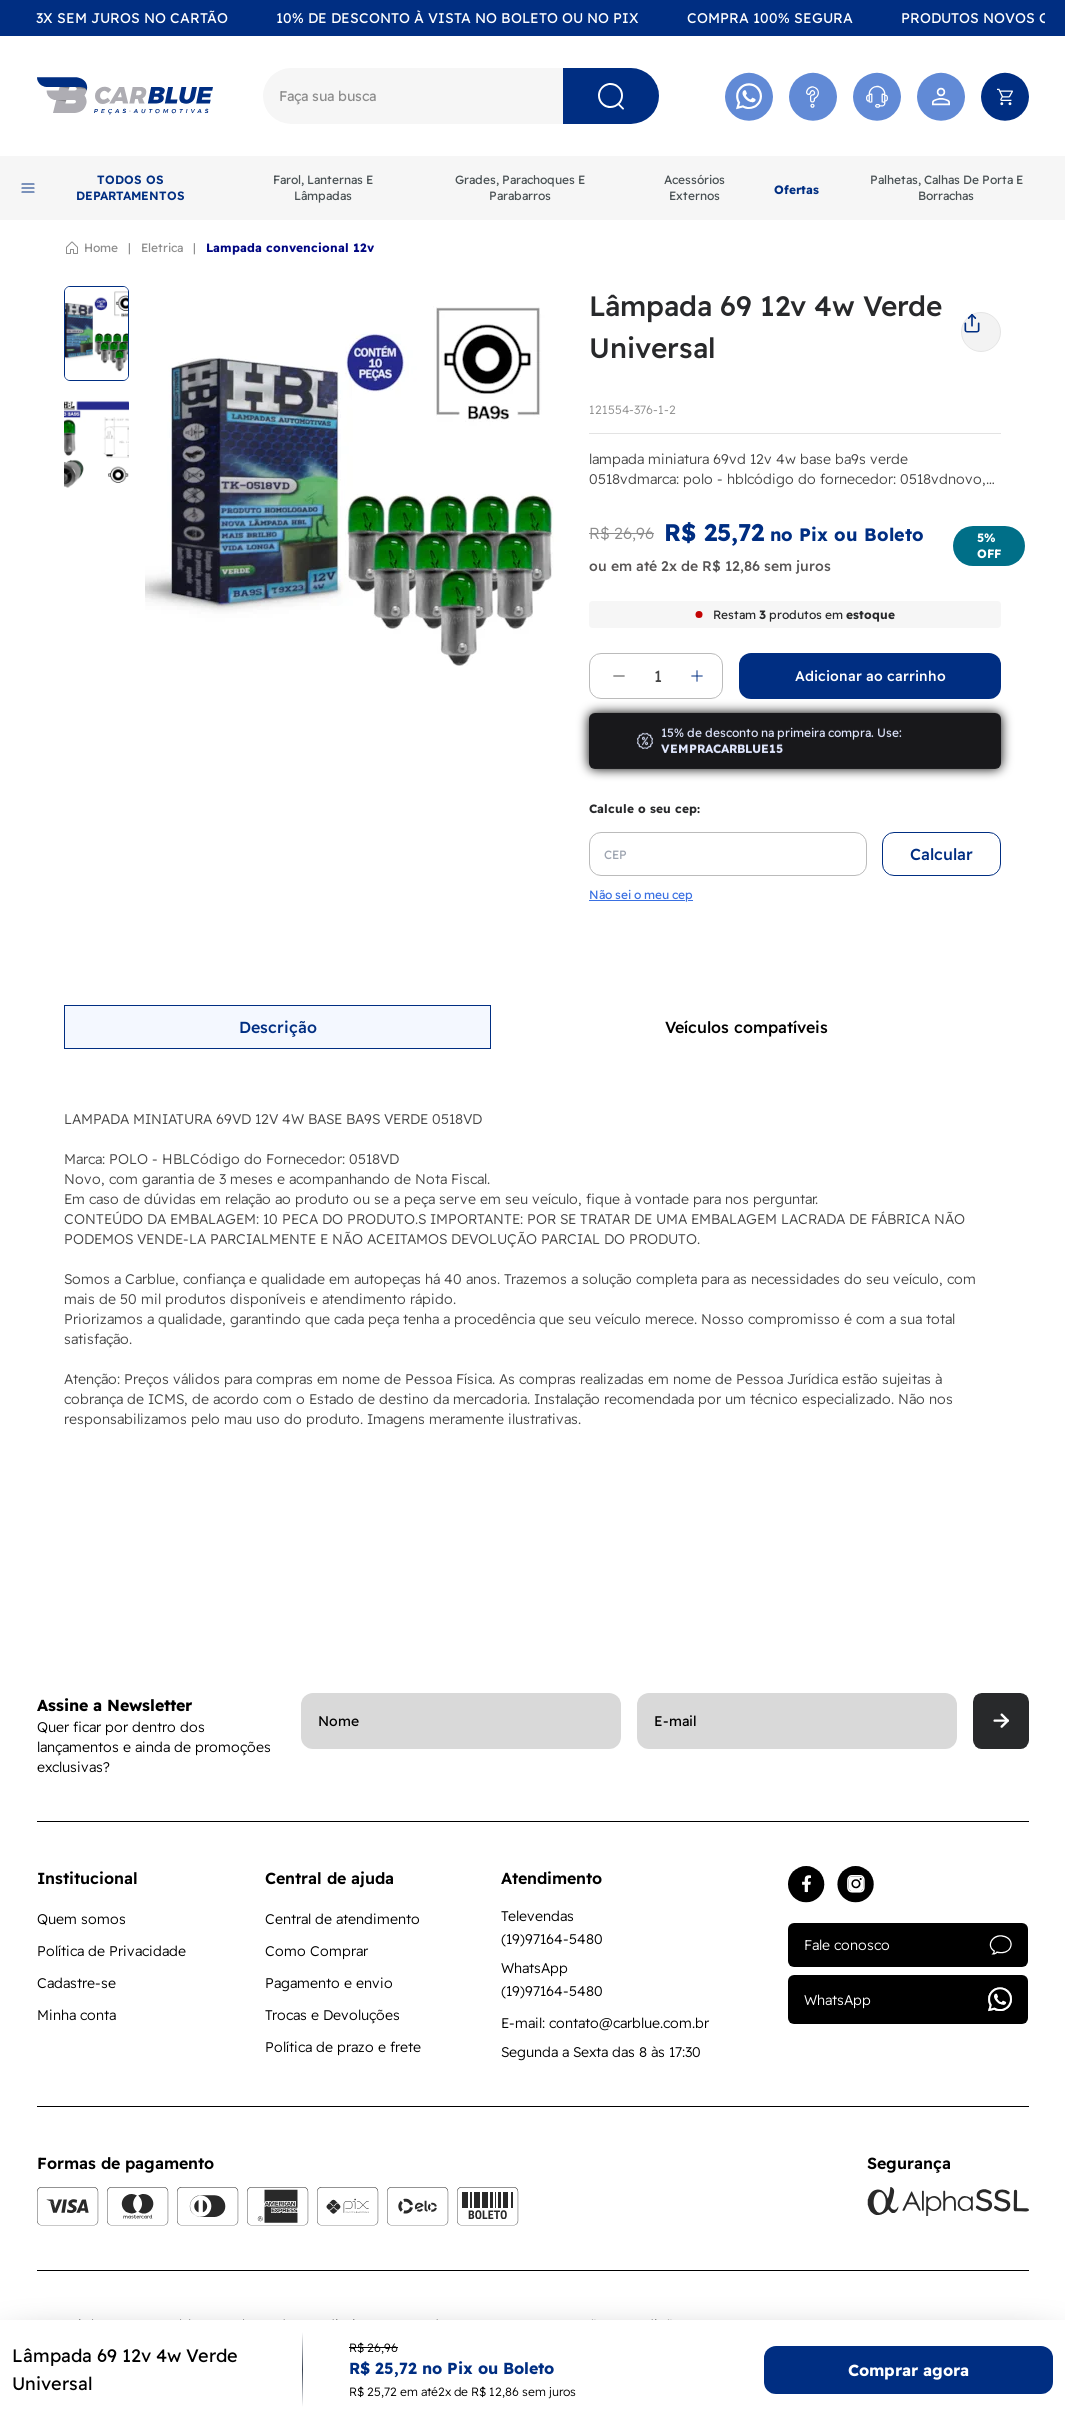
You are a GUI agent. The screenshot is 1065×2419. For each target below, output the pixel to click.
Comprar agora (908, 2370)
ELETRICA (162, 247)
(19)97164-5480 (552, 1939)
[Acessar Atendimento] (813, 96)
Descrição (278, 1027)
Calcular (941, 854)
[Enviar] (1001, 1721)
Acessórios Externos (694, 187)
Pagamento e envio (329, 1983)
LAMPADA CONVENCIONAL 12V (290, 247)
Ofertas (796, 189)
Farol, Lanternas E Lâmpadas (323, 187)
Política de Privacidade (111, 1951)
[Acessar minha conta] (941, 96)
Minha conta (76, 2015)
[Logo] (125, 96)
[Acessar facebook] (806, 1884)
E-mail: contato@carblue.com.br (605, 2023)
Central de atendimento (342, 1919)
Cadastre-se (76, 1983)
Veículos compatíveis (746, 1027)
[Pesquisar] (611, 96)
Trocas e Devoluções (332, 2015)
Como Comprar (316, 1951)
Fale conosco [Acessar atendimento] (908, 1945)
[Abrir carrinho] (1005, 96)
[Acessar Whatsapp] (749, 96)
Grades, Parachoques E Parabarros (520, 187)
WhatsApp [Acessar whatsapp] (908, 1999)
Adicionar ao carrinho (870, 676)
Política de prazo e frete (343, 2047)
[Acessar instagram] (855, 1884)
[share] (981, 323)
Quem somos (81, 1919)
